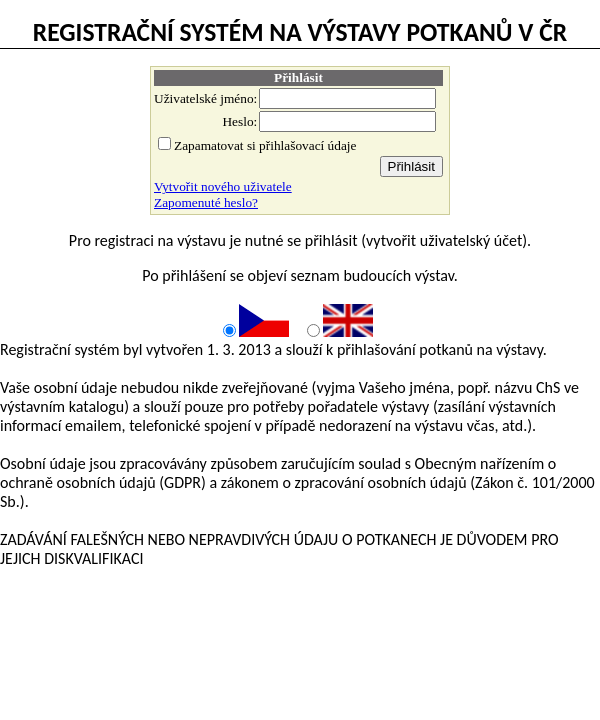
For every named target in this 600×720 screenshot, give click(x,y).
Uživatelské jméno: (205, 98)
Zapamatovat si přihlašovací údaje (265, 145)
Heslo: (239, 121)
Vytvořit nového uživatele (223, 186)
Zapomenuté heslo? (206, 202)
